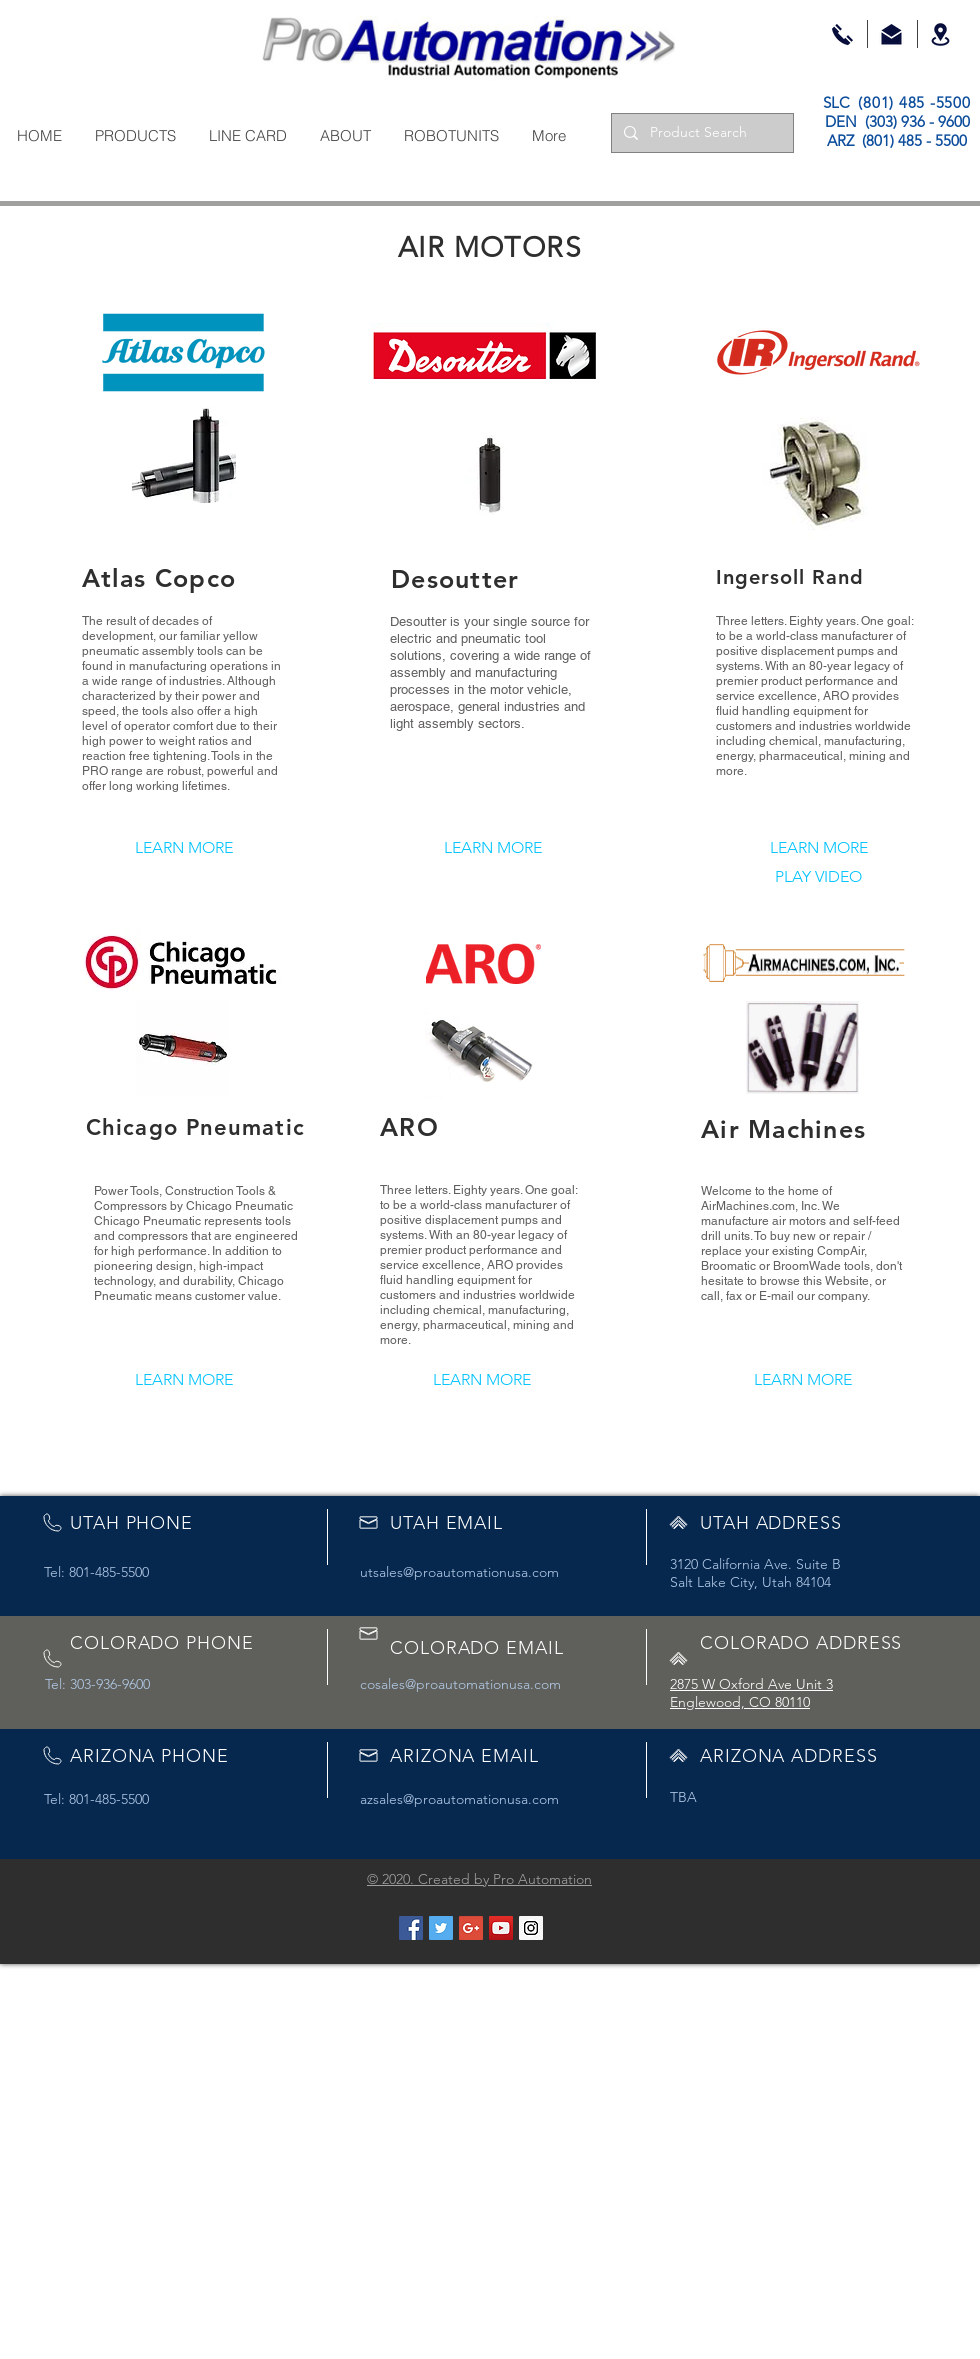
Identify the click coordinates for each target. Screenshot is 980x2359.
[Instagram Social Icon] (531, 1928)
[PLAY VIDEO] (818, 877)
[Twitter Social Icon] (441, 1928)
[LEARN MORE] (183, 848)
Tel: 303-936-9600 (97, 1684)
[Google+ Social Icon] (471, 1928)
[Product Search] (700, 133)
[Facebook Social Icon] (411, 1928)
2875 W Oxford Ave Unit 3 (751, 1684)
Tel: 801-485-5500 (96, 1572)
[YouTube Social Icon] (501, 1928)
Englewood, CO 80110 (740, 1702)
